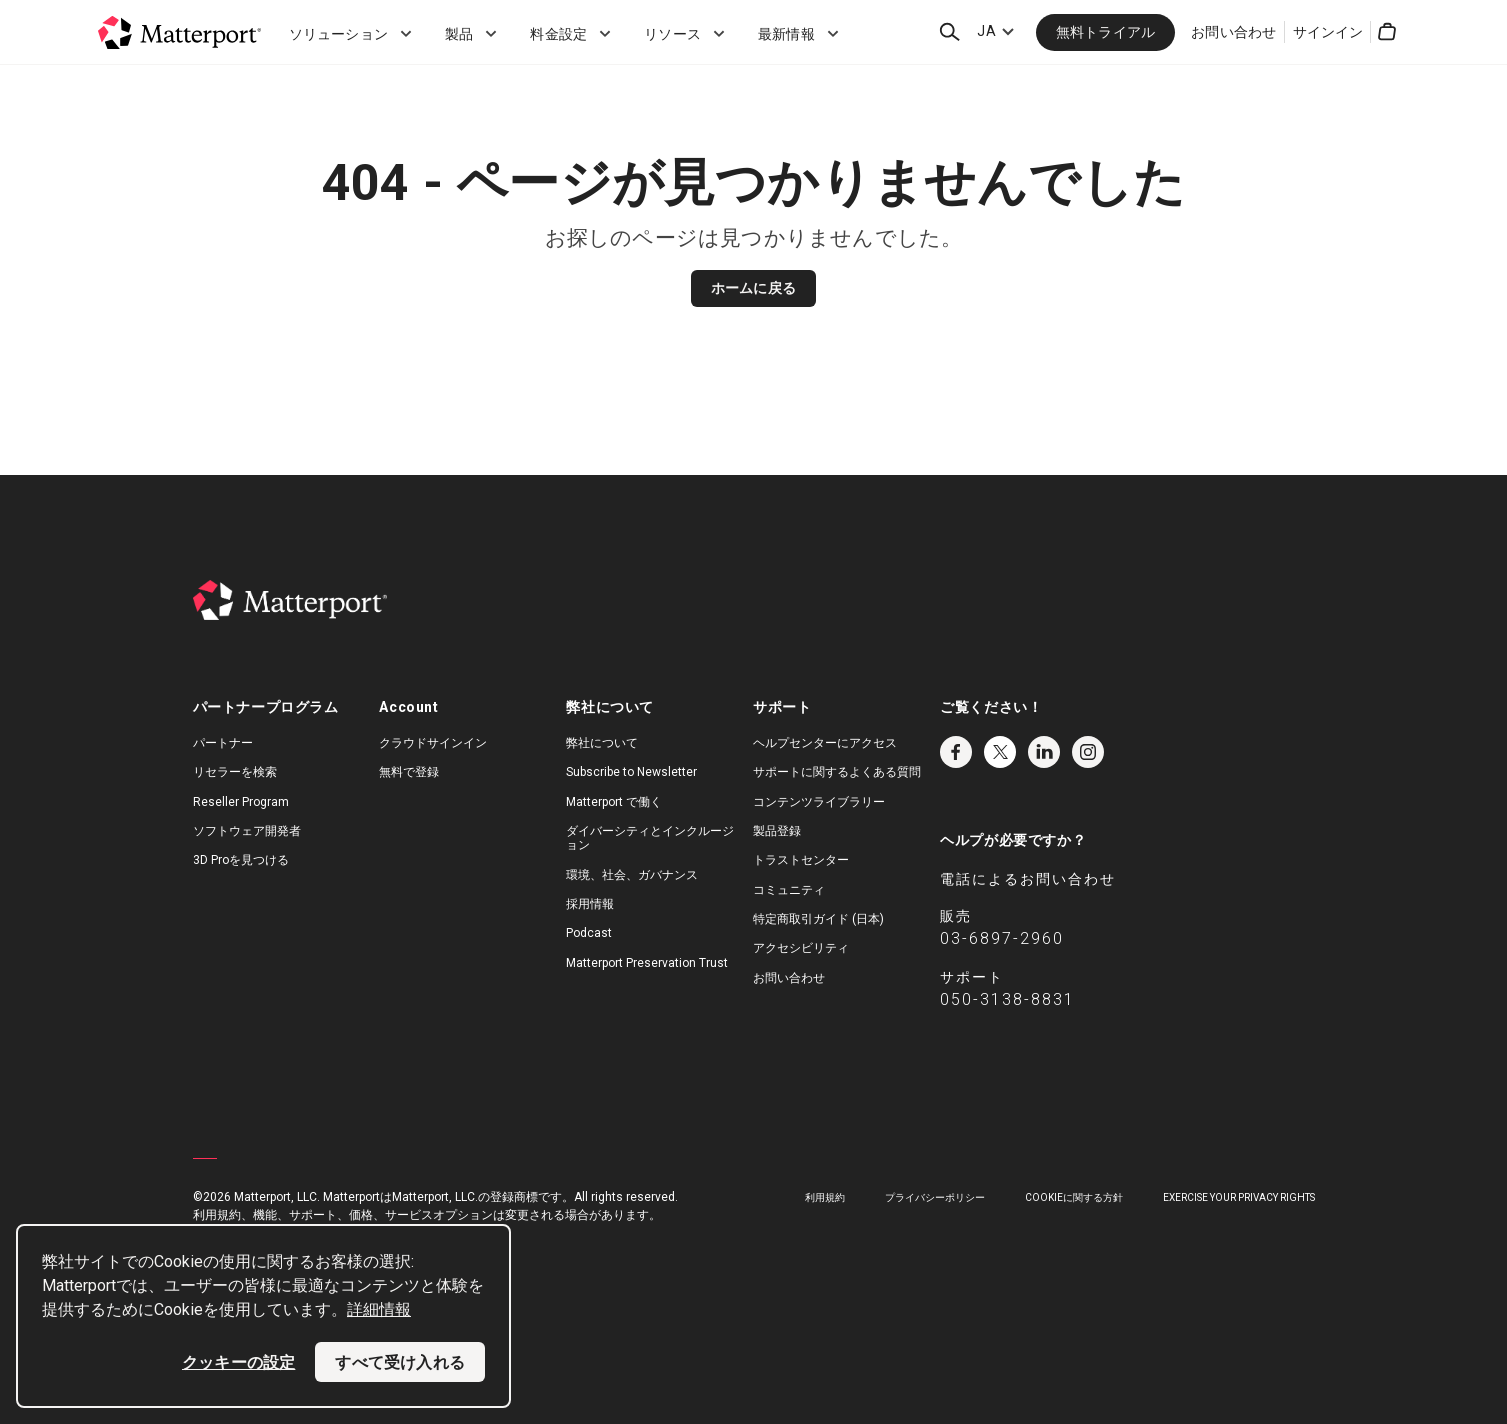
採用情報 (590, 904)
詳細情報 (379, 1309)
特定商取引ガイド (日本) (818, 919)
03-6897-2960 (1002, 938)
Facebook (956, 752)
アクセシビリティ (801, 948)
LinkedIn (1044, 752)
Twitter (1000, 752)
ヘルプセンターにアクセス (825, 743)
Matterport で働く (614, 802)
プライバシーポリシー (935, 1197)
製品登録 (777, 831)
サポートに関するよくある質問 (837, 772)
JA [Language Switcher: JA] (986, 31)
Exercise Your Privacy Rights (1239, 1197)
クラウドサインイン (433, 743)
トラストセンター (801, 860)
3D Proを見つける (241, 860)
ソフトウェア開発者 (247, 831)
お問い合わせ (1233, 32)
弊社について (602, 743)
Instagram (1088, 752)
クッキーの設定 (238, 1362)
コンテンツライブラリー (819, 802)
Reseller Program (241, 802)
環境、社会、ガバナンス (632, 875)
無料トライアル (1105, 32)
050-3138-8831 (1007, 999)
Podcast (589, 933)
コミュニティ (789, 890)
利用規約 (825, 1197)
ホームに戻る (753, 288)
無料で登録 (409, 772)
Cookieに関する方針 (1074, 1197)
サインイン (1328, 32)
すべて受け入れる (400, 1362)
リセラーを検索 (235, 772)
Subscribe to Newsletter (631, 772)
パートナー (223, 743)
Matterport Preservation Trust (647, 963)
